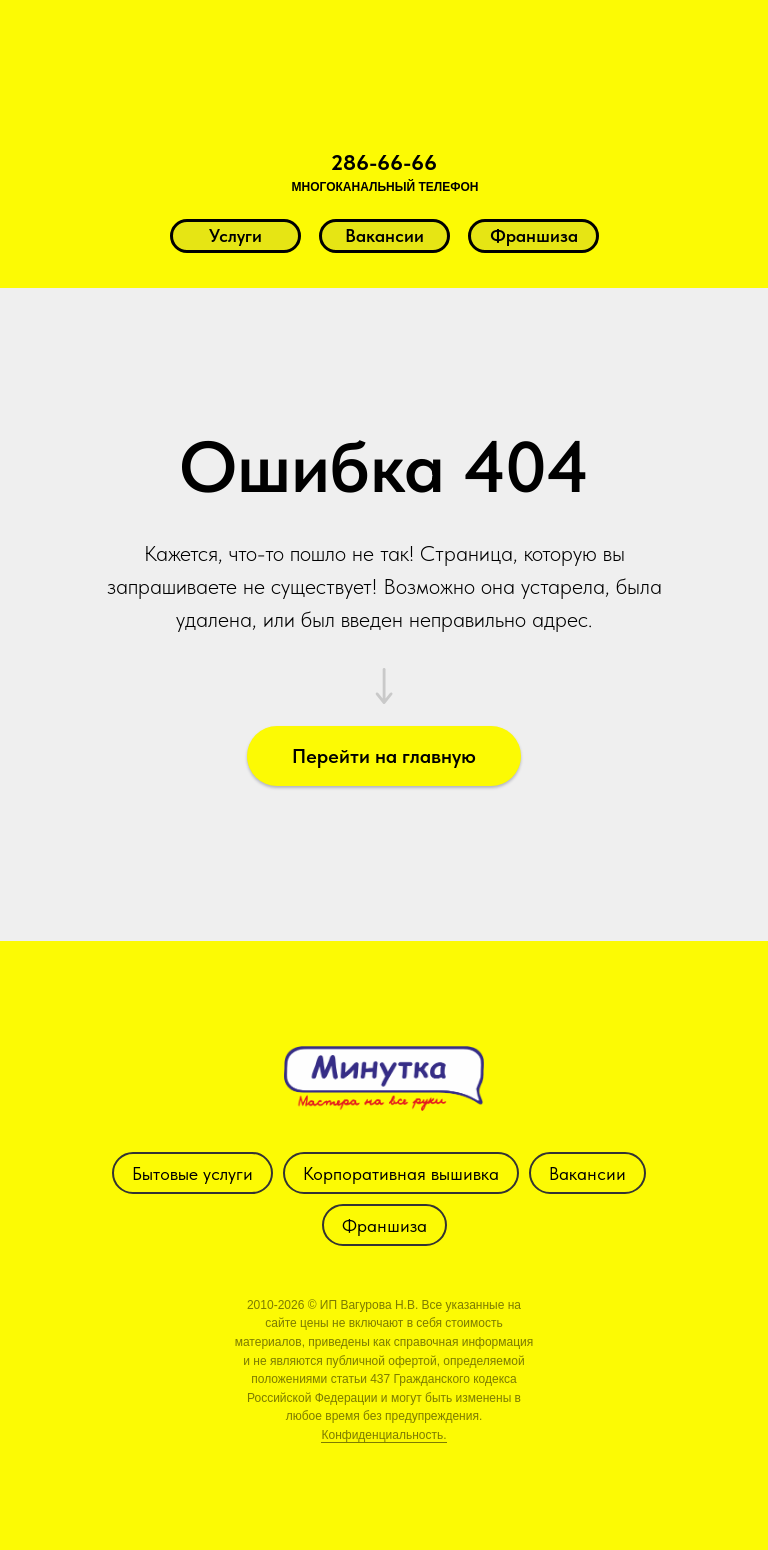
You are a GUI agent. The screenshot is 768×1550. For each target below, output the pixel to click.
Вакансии (587, 1173)
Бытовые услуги (192, 1173)
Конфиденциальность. (383, 1435)
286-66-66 (384, 162)
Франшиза (384, 1225)
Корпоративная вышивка (401, 1173)
